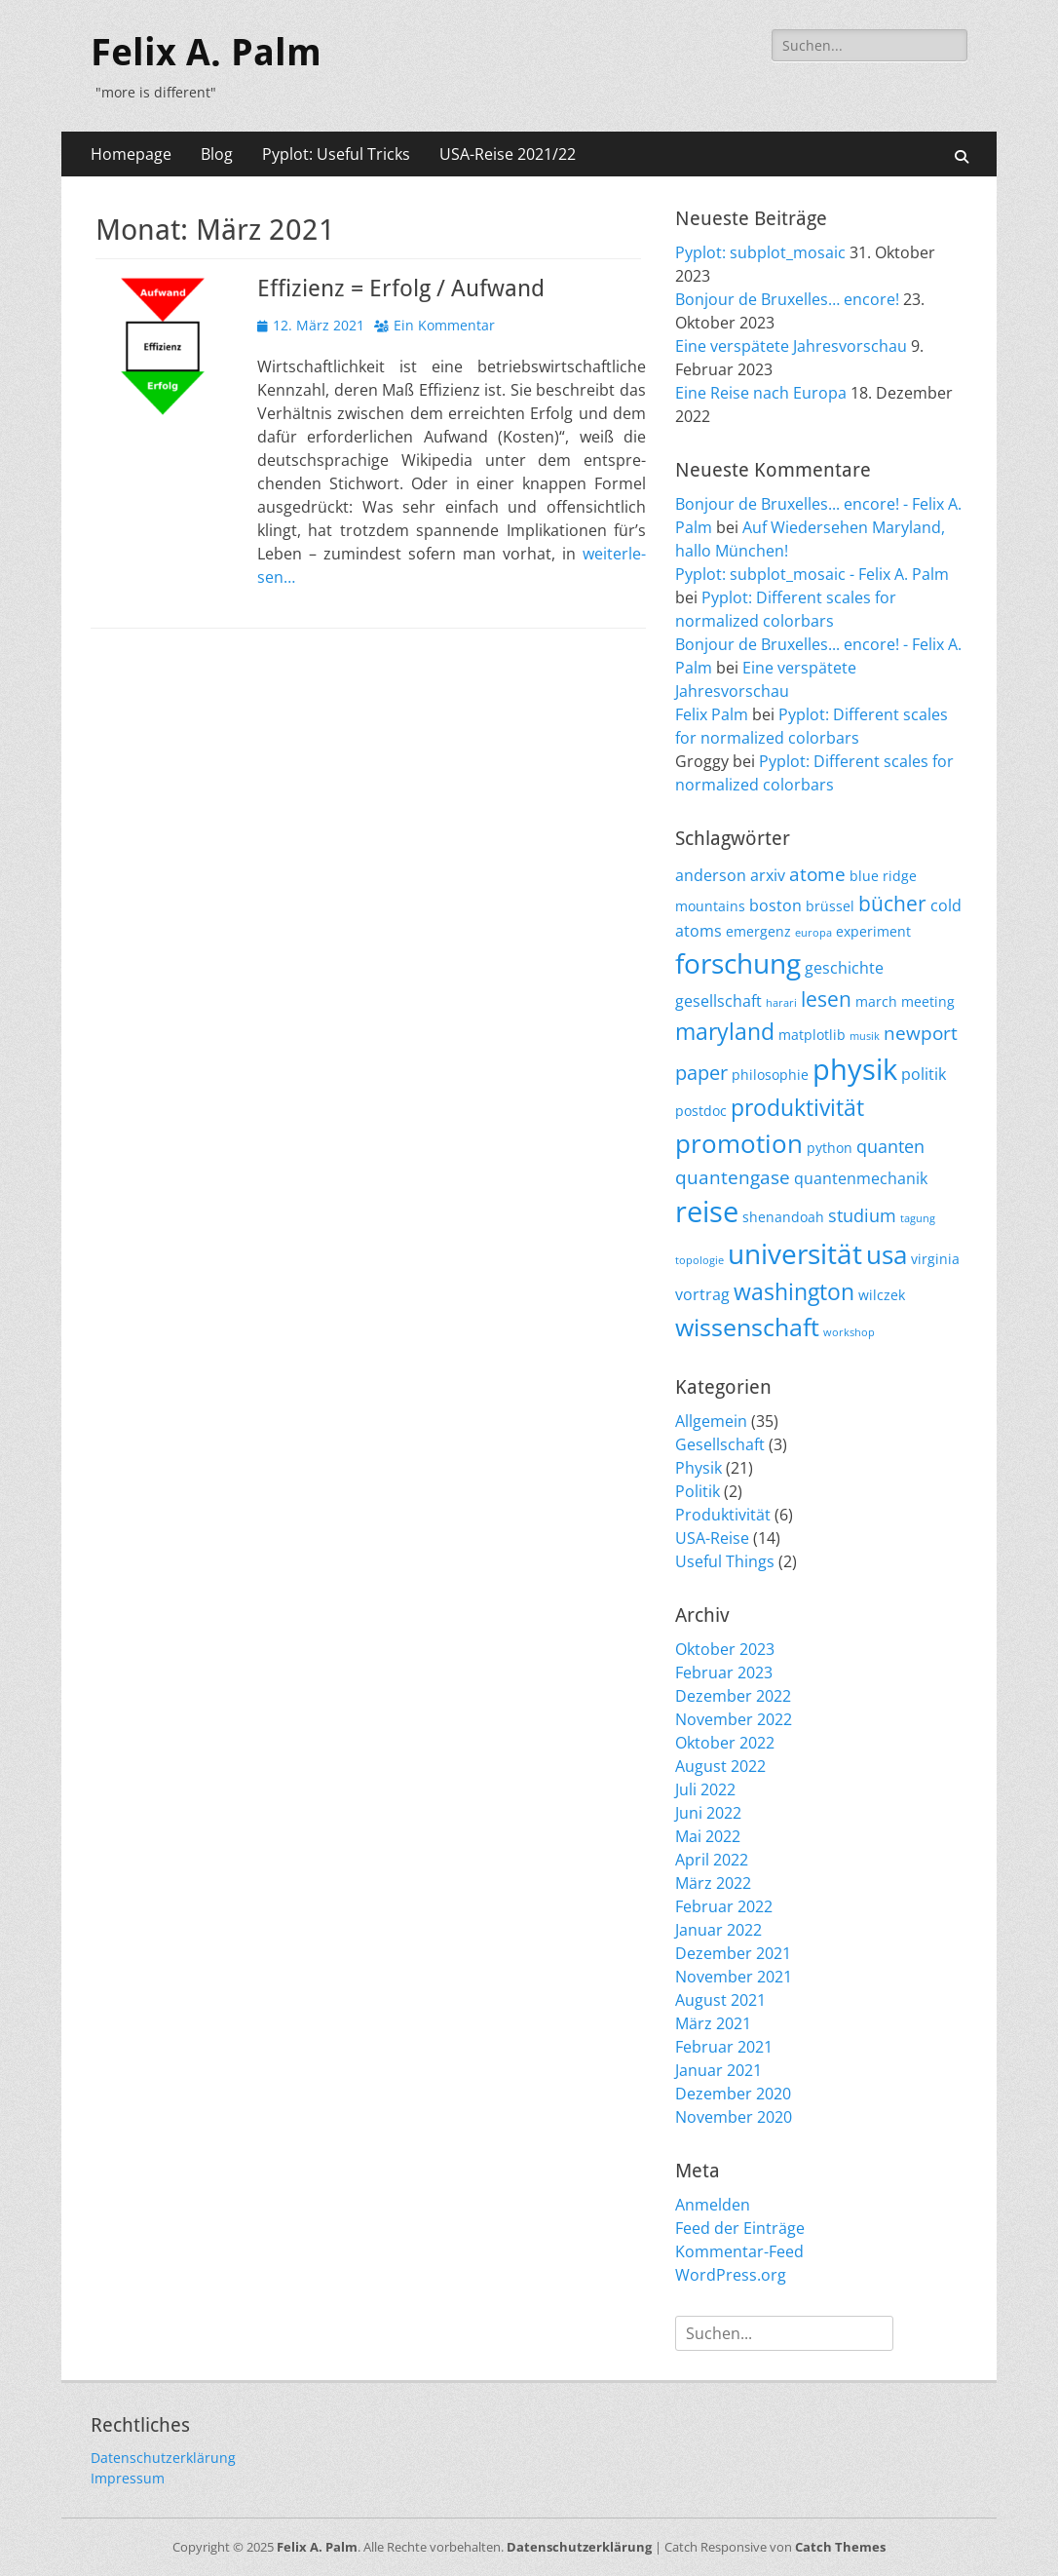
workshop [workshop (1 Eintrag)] (849, 1332)
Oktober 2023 (725, 1649)
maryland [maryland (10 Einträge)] (725, 1031)
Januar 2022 (718, 1930)
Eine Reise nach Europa (761, 393)
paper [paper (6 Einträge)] (701, 1072)
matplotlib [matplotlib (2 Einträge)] (812, 1034)
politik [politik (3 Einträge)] (923, 1074)
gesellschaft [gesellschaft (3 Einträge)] (718, 1001)
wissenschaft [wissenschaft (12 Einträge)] (747, 1327)
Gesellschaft (720, 1444)
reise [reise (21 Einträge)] (706, 1211)
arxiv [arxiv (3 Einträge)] (767, 875)
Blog (217, 154)
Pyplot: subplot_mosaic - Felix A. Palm (812, 574)
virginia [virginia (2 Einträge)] (935, 1259)
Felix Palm (711, 714)
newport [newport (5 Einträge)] (921, 1033)
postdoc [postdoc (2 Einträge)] (701, 1110)
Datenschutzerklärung (163, 2457)
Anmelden (712, 2204)
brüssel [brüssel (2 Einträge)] (830, 906)
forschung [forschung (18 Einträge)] (738, 962)
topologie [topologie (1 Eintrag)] (699, 1260)
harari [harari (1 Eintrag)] (781, 1003)
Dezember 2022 (733, 1696)
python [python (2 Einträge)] (829, 1147)
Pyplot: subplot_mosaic (760, 252)
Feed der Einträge (740, 2228)
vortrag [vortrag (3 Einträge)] (702, 1294)
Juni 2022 (708, 1813)
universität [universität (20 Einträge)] (795, 1253)
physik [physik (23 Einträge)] (854, 1069)
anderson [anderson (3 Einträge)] (710, 875)
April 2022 (711, 1859)
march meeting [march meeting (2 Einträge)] (905, 1001)
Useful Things (725, 1561)
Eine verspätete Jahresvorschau (791, 346)
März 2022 (713, 1883)
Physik (698, 1468)
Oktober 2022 (725, 1742)
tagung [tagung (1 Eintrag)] (917, 1218)
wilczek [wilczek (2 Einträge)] (881, 1295)
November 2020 (733, 2117)
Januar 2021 (718, 2070)
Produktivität (723, 1514)
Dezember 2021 (733, 1953)
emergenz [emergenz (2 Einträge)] (758, 931)
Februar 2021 (724, 2046)
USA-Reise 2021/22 (507, 154)
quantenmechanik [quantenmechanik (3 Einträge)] (860, 1178)
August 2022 (720, 1766)
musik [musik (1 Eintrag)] (865, 1036)
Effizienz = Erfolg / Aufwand (401, 288)
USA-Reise (712, 1538)
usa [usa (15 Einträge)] (886, 1254)
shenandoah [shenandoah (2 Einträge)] (783, 1217)
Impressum (128, 2478)
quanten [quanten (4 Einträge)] (890, 1146)
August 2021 (720, 2000)
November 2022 (733, 1719)
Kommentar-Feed (739, 2251)
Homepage (131, 154)
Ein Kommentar (444, 325)
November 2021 (733, 1976)
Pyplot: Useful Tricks (336, 154)
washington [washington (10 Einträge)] (794, 1291)
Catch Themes (840, 2547)
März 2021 (713, 2023)
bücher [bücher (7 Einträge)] (892, 903)
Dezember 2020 (733, 2093)
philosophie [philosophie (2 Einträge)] (770, 1074)
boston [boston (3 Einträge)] (775, 905)
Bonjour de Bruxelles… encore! (787, 299)
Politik (697, 1491)
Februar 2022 (724, 1906)
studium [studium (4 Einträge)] (862, 1215)
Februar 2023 (724, 1672)
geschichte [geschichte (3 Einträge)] (844, 968)
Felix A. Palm (206, 52)
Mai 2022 (707, 1836)
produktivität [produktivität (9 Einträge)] (797, 1108)
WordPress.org (730, 2275)
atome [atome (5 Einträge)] (817, 874)
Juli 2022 (705, 1789)
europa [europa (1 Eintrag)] (813, 933)
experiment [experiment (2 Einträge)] (873, 931)
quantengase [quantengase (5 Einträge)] (732, 1177)
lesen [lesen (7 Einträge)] (826, 999)
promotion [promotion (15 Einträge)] (739, 1143)
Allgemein (711, 1421)
